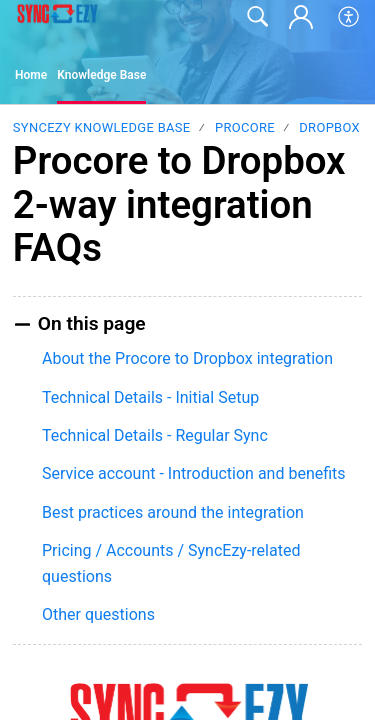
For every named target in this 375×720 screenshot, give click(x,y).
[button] (349, 17)
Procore (245, 127)
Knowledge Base (101, 75)
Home (31, 75)
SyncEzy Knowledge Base (102, 127)
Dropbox (329, 127)
